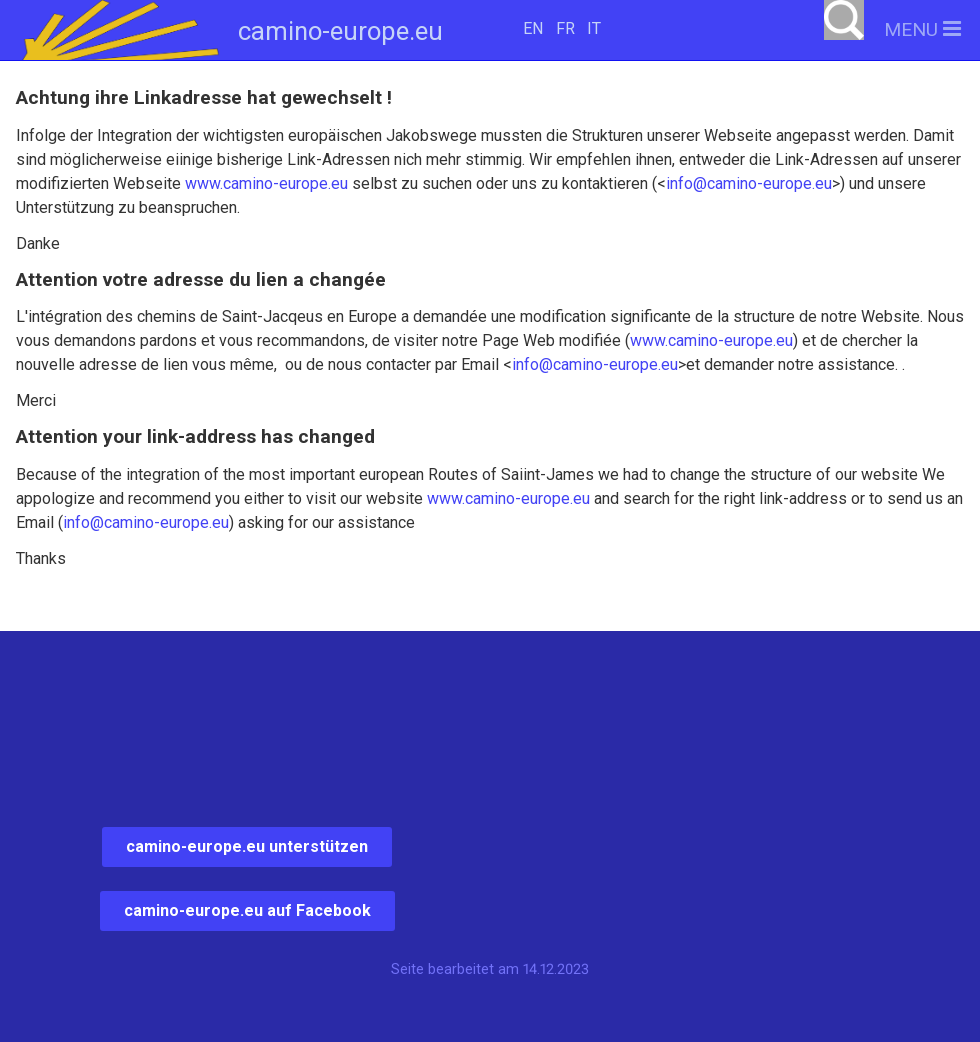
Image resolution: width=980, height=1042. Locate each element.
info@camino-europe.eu (749, 183)
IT (594, 28)
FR (565, 28)
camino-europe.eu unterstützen (247, 846)
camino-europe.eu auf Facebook (247, 910)
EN (533, 28)
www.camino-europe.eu (266, 183)
